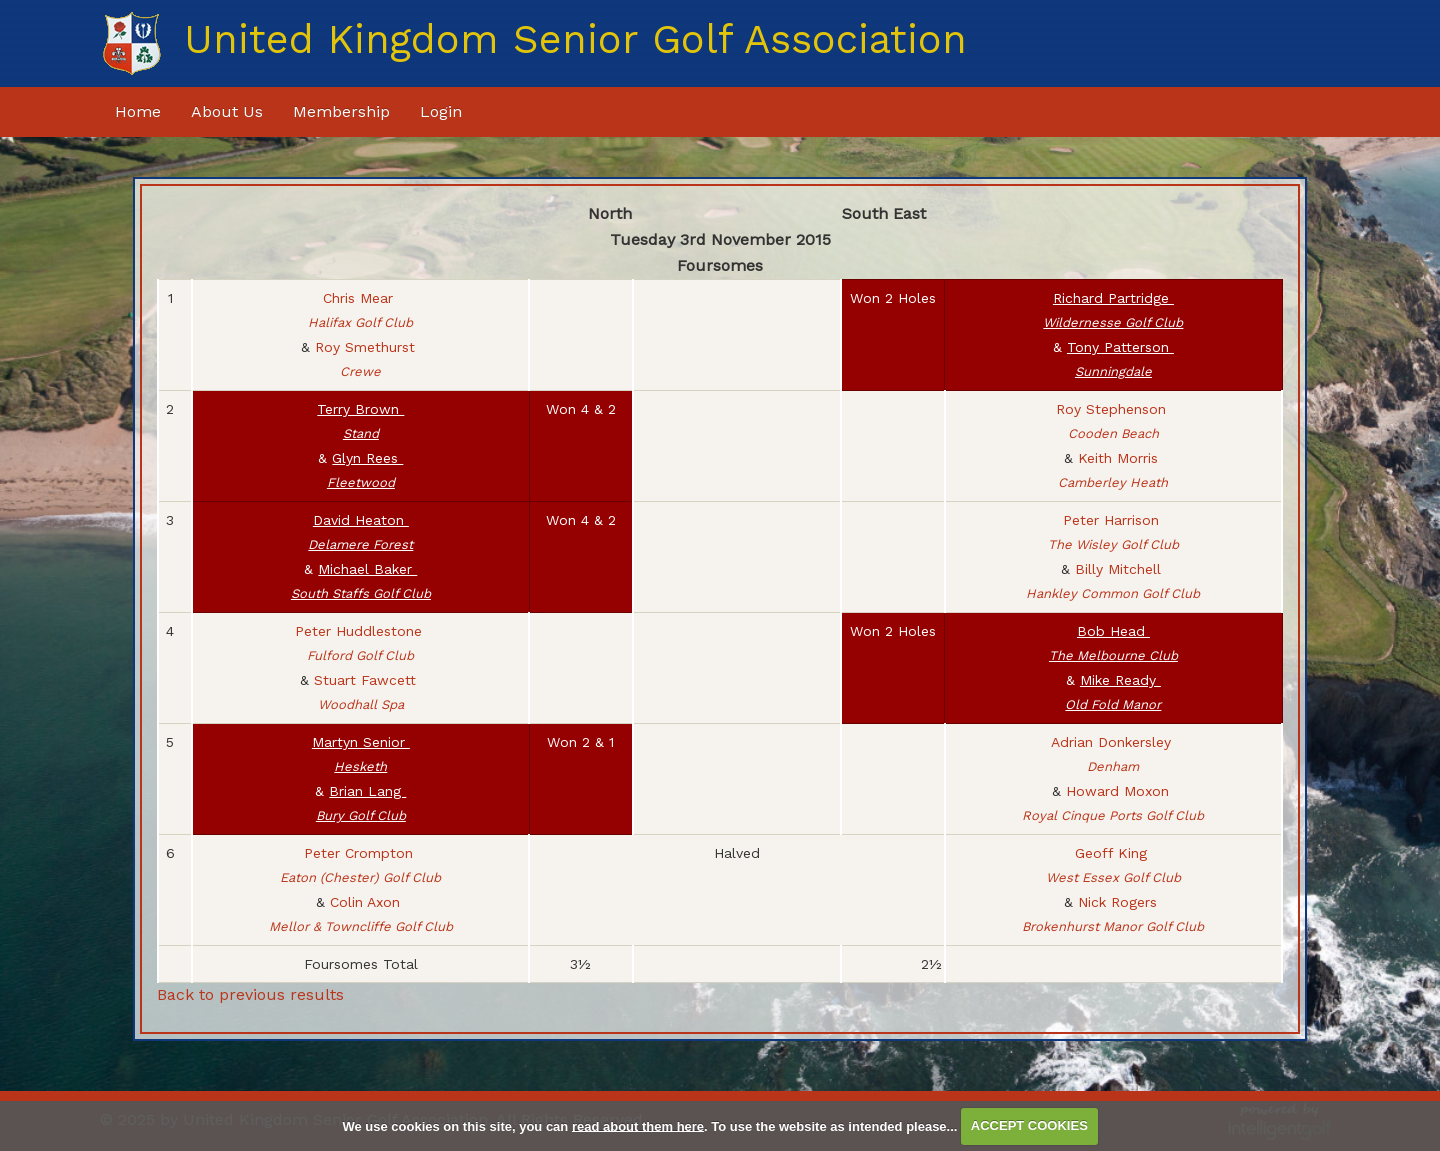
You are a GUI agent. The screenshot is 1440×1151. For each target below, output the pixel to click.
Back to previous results (250, 994)
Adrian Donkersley (1113, 754)
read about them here (638, 1125)
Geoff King (1113, 865)
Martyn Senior (361, 754)
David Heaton (360, 532)
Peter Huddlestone (361, 643)
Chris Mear (360, 310)
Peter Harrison (1113, 532)
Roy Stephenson (1113, 421)
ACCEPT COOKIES (1029, 1125)
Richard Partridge (1113, 310)
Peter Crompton (360, 865)
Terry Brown (360, 421)
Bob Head (1113, 643)
